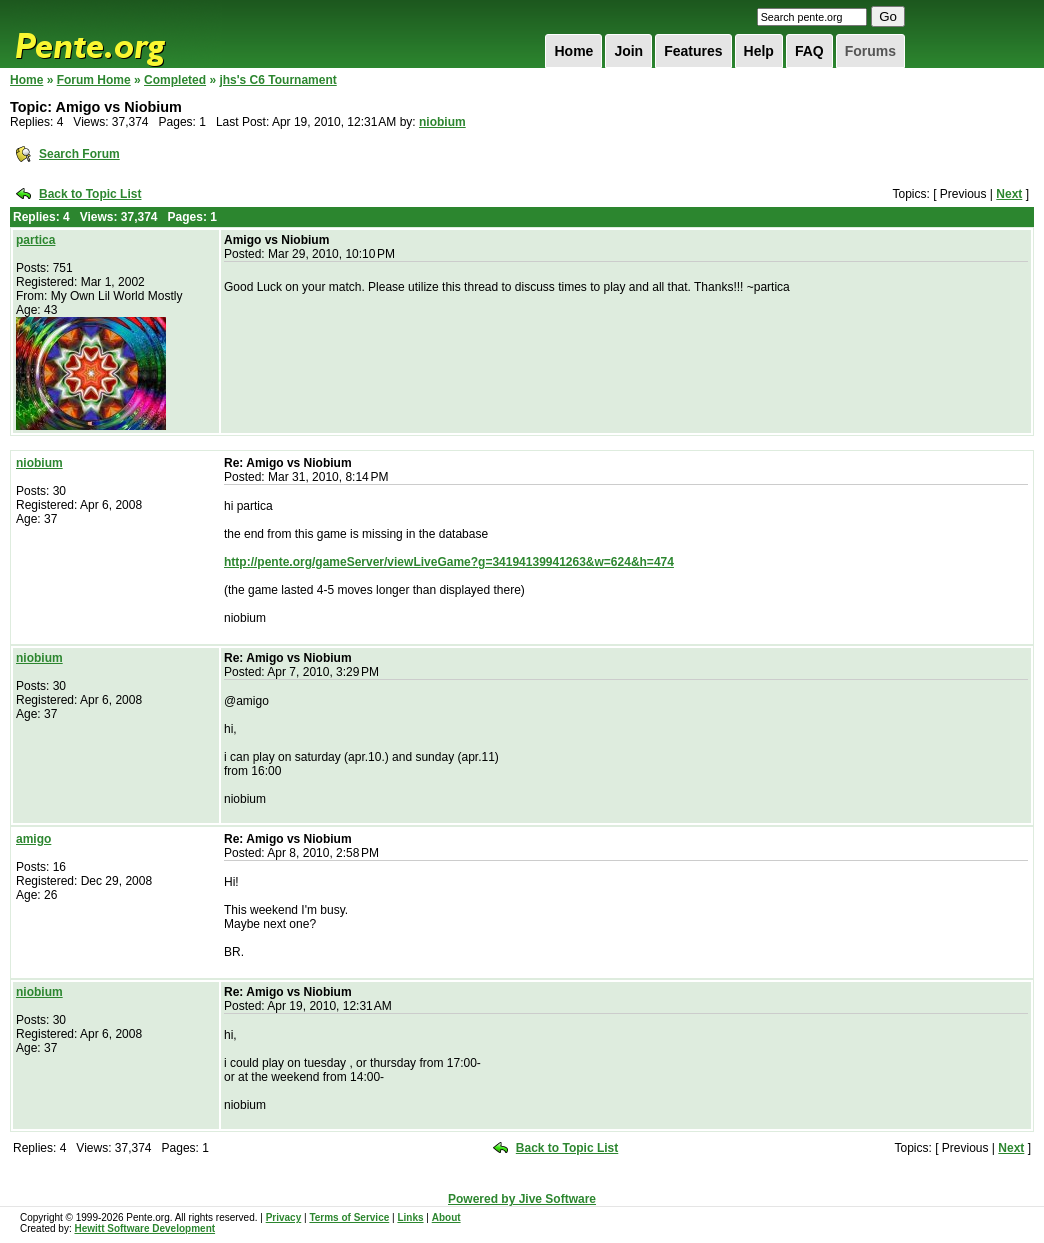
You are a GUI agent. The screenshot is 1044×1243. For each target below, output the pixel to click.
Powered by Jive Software (522, 1199)
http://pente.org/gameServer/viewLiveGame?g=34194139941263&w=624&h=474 (449, 562)
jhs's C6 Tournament (277, 80)
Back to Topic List (90, 194)
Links (410, 1217)
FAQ (809, 51)
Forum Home (94, 80)
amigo (33, 839)
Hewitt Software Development (144, 1228)
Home (573, 51)
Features (693, 51)
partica (35, 240)
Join (628, 51)
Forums (870, 51)
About (446, 1217)
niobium (442, 122)
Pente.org (116, 34)
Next (1009, 194)
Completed (175, 80)
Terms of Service (349, 1217)
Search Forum (79, 154)
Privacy (284, 1217)
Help (759, 51)
